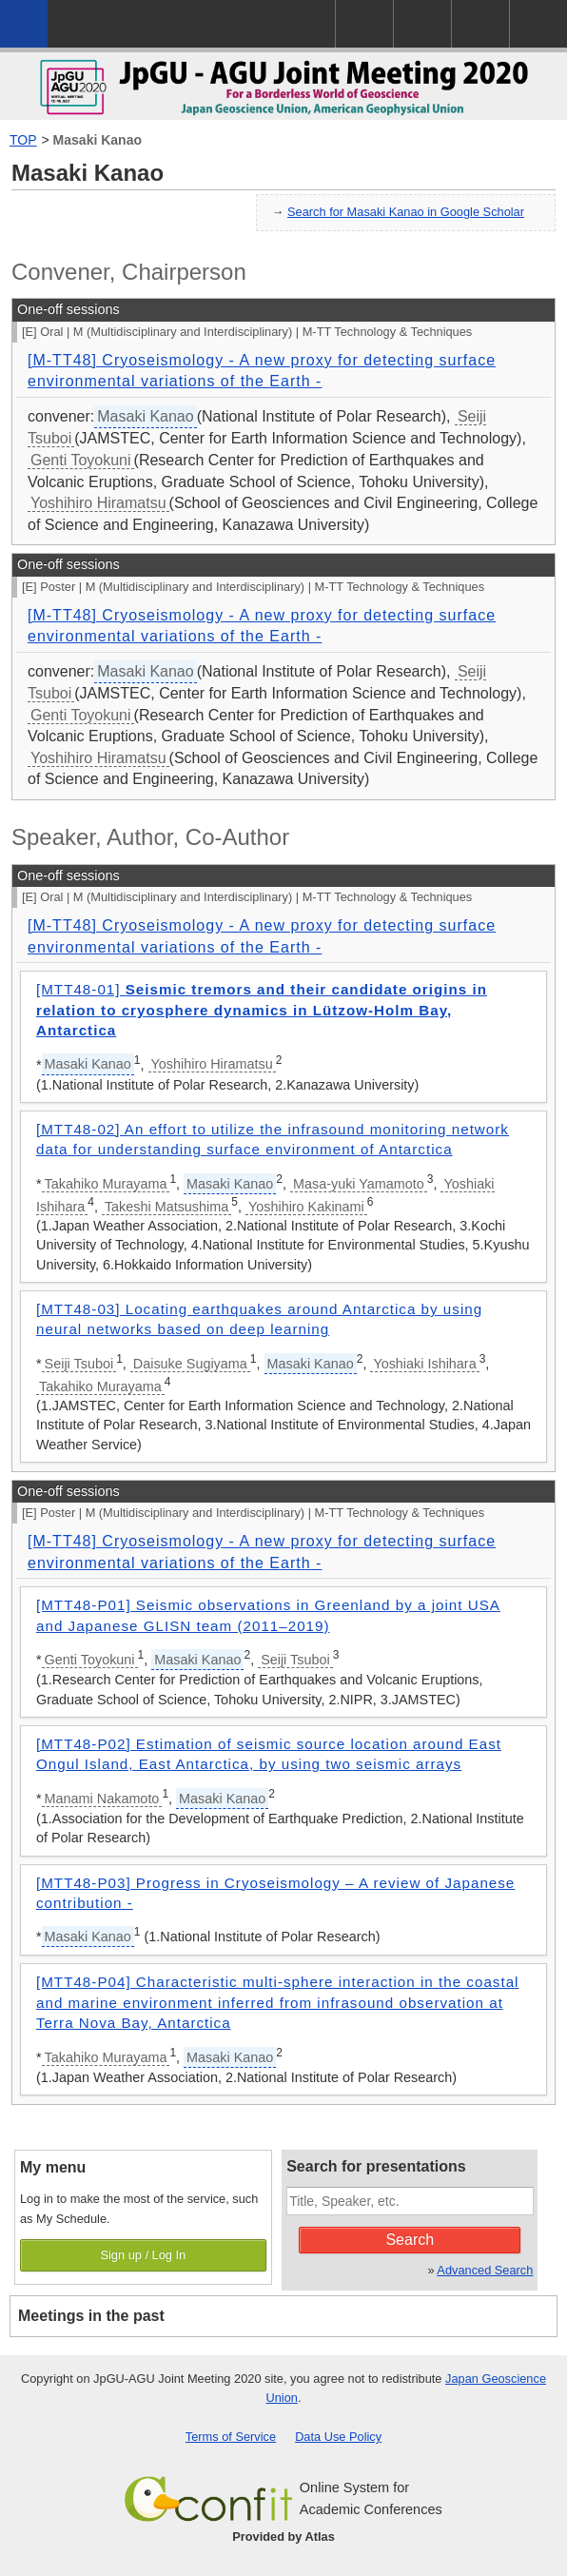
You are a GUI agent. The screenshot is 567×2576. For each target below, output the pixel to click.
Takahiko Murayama (106, 1183)
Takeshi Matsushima (166, 1206)
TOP (23, 139)
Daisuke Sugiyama (190, 1363)
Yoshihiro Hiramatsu (98, 503)
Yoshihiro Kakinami (306, 1206)
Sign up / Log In (143, 2255)
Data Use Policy (338, 2436)
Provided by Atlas (283, 2536)
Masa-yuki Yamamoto (358, 1183)
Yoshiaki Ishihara (424, 1363)
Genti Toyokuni (80, 460)
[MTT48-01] (261, 1009)
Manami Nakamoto (102, 1798)
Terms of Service (231, 2436)
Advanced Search (485, 2270)
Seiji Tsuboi (79, 1363)
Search (409, 2240)
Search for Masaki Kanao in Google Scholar (405, 212)
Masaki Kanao (97, 139)
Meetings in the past (91, 2316)
